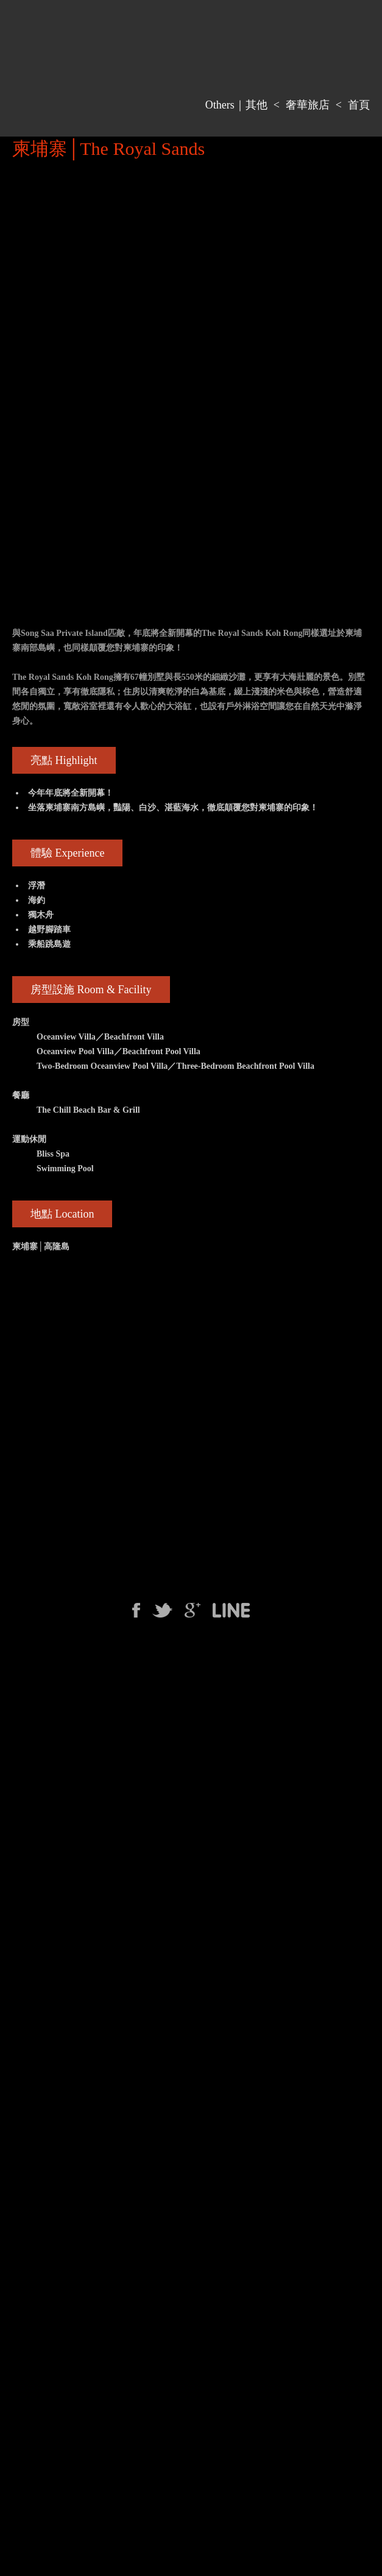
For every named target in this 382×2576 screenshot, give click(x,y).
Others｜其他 (236, 105)
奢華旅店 (308, 105)
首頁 (359, 105)
